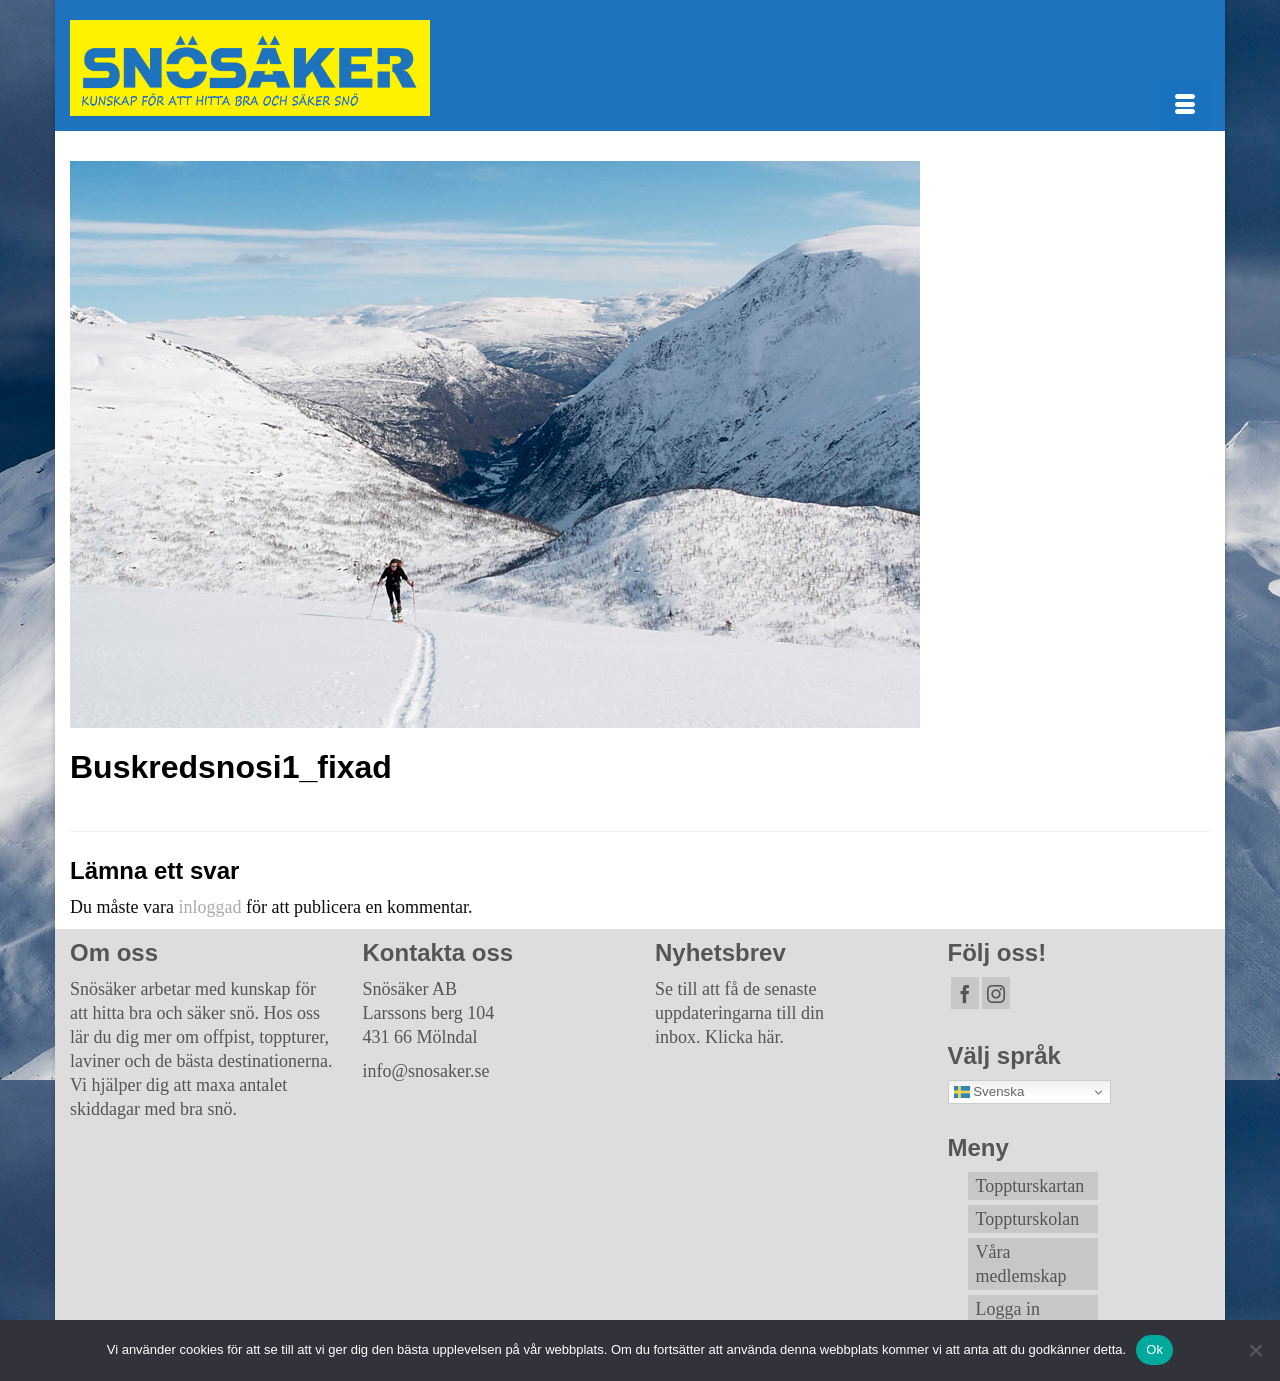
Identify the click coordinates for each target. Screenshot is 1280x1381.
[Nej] (1255, 1350)
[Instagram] (996, 993)
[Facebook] (965, 993)
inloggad (209, 907)
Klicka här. (744, 1037)
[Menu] (1185, 106)
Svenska (989, 1092)
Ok (1154, 1349)
